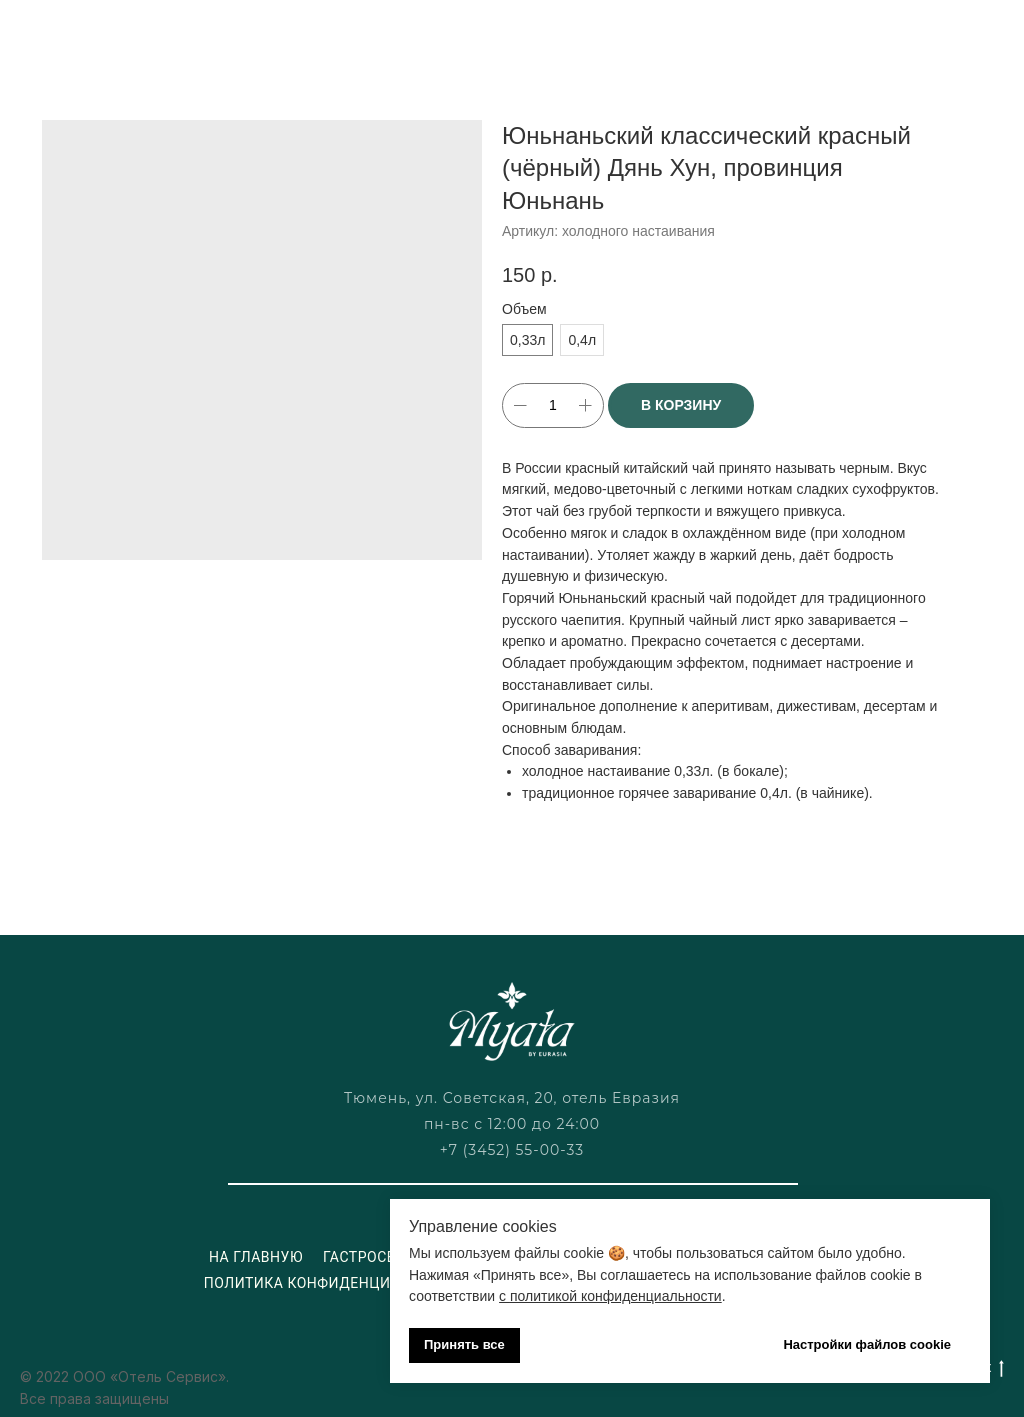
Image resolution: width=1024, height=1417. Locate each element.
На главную (256, 1257)
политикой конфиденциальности (616, 1296)
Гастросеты (370, 1257)
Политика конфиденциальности (337, 1283)
